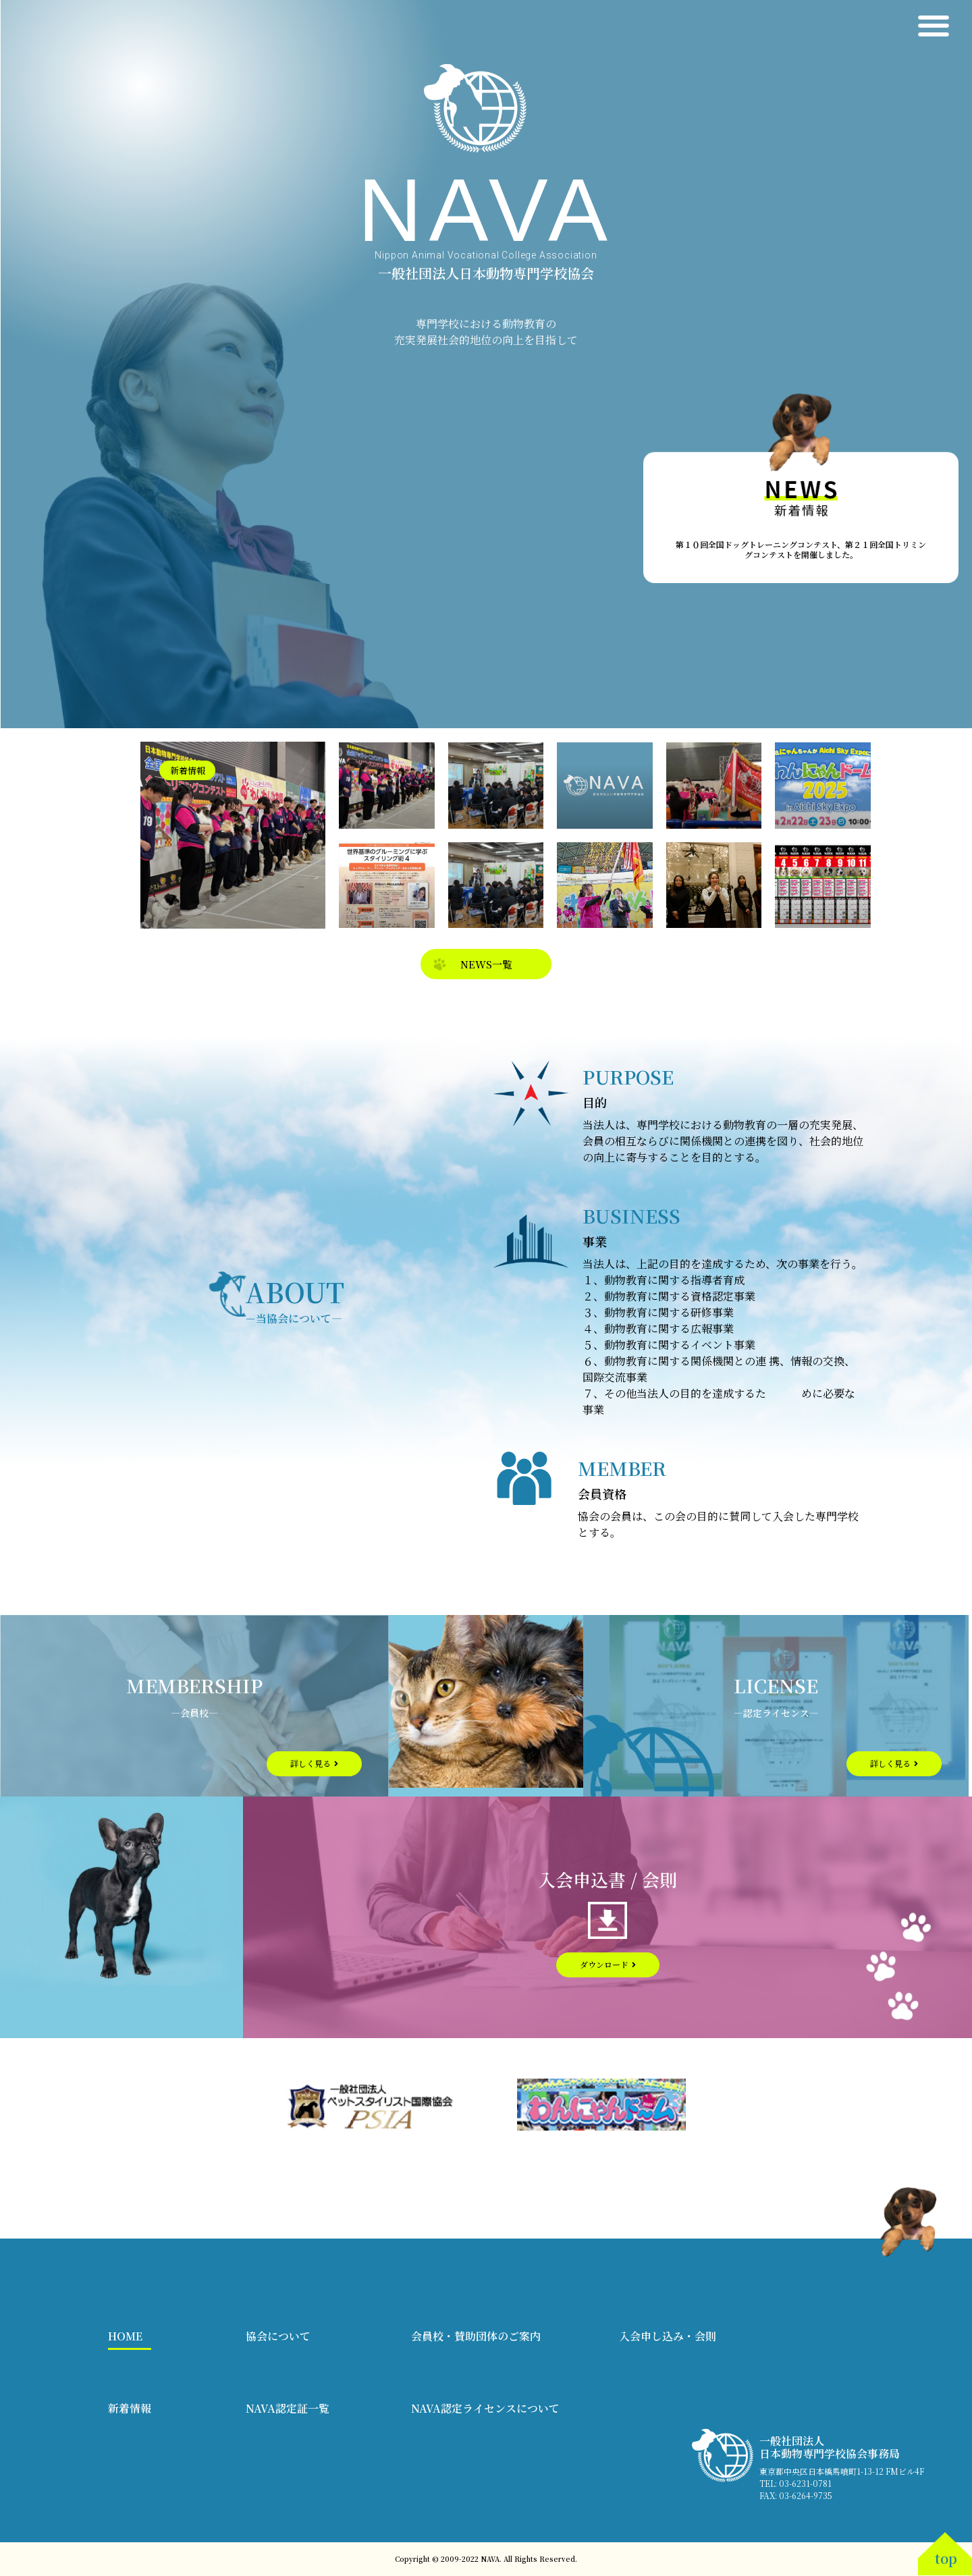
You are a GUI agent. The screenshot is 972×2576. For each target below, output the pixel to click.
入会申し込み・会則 (667, 2336)
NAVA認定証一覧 (287, 2408)
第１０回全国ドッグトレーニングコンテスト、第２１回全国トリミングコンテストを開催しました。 (801, 549)
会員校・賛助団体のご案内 (476, 2336)
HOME (125, 2336)
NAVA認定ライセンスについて (485, 2408)
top (946, 2558)
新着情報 (129, 2408)
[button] (933, 25)
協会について (278, 2336)
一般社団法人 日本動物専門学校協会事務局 (829, 2447)
